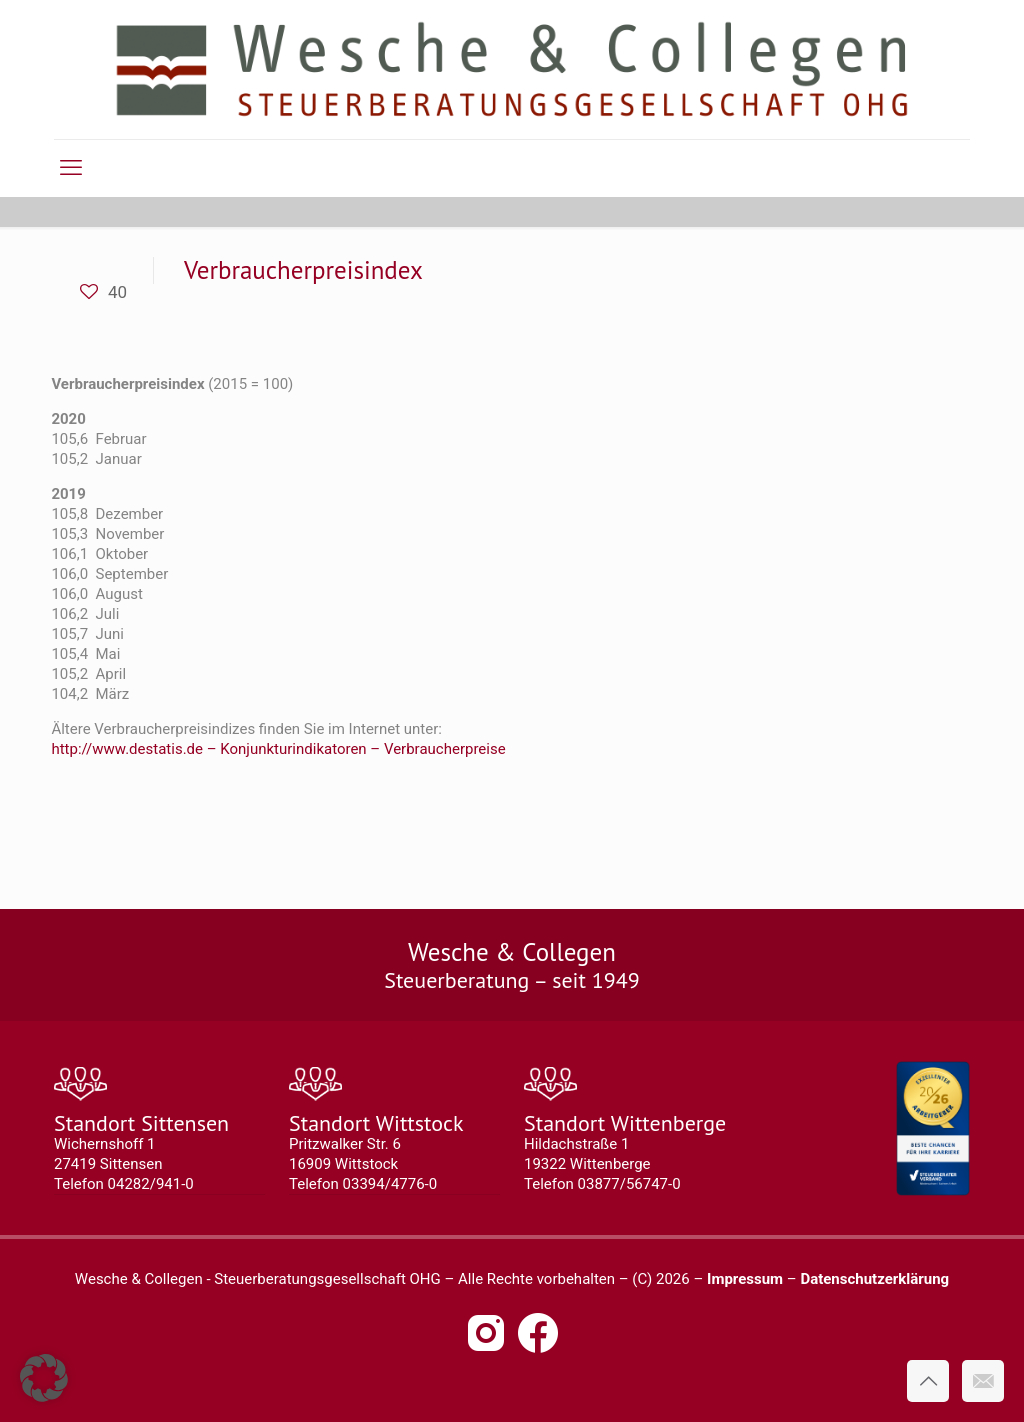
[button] (44, 1378)
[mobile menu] (71, 168)
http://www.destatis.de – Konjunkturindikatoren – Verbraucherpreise (278, 749)
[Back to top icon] (928, 1381)
